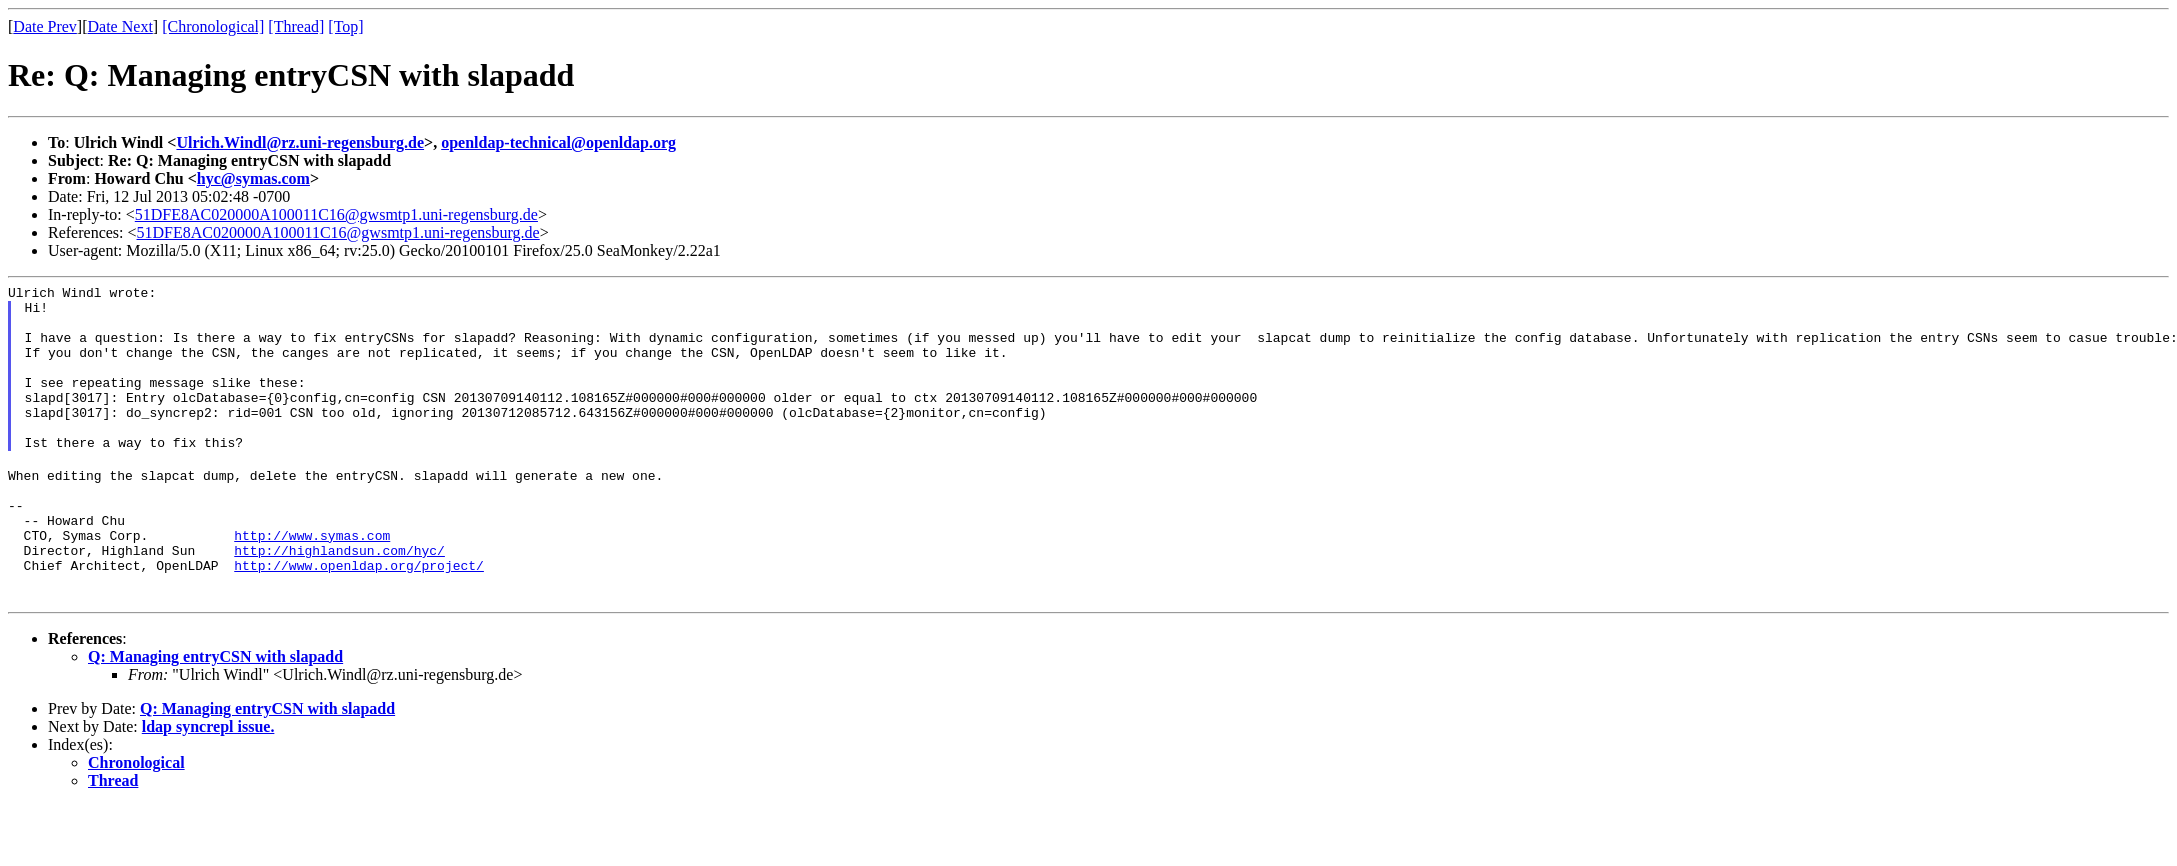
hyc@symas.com (253, 178)
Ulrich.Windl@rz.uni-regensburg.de (300, 142)
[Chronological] (213, 26)
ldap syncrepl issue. (208, 786)
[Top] (345, 26)
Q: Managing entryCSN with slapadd (215, 716)
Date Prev (45, 26)
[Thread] (296, 26)
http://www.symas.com (312, 583)
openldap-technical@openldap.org (558, 142)
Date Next (120, 26)
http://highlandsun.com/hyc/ (339, 601)
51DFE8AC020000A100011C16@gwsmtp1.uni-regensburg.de (336, 214)
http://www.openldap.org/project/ (359, 619)
